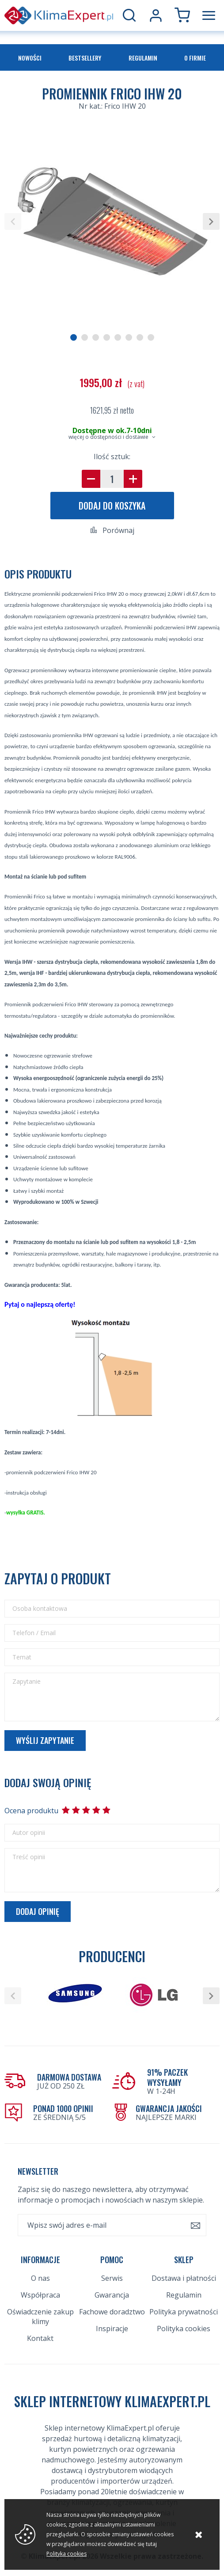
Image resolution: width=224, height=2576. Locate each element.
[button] (12, 221)
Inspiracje (112, 2328)
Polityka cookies (183, 2328)
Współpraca (40, 2295)
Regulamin (143, 57)
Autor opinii (28, 1833)
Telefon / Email (34, 1633)
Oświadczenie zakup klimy (40, 2316)
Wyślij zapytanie (45, 1740)
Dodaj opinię (37, 1911)
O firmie (195, 57)
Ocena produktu (30, 1810)
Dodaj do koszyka (112, 505)
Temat (21, 1657)
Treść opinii (28, 1857)
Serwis (112, 2278)
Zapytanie (26, 1682)
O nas (40, 2278)
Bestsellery (84, 57)
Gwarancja (112, 2295)
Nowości (30, 57)
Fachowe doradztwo (112, 2312)
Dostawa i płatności (184, 2278)
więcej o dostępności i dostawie (108, 437)
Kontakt (40, 2338)
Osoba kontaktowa (39, 1609)
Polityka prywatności (183, 2312)
